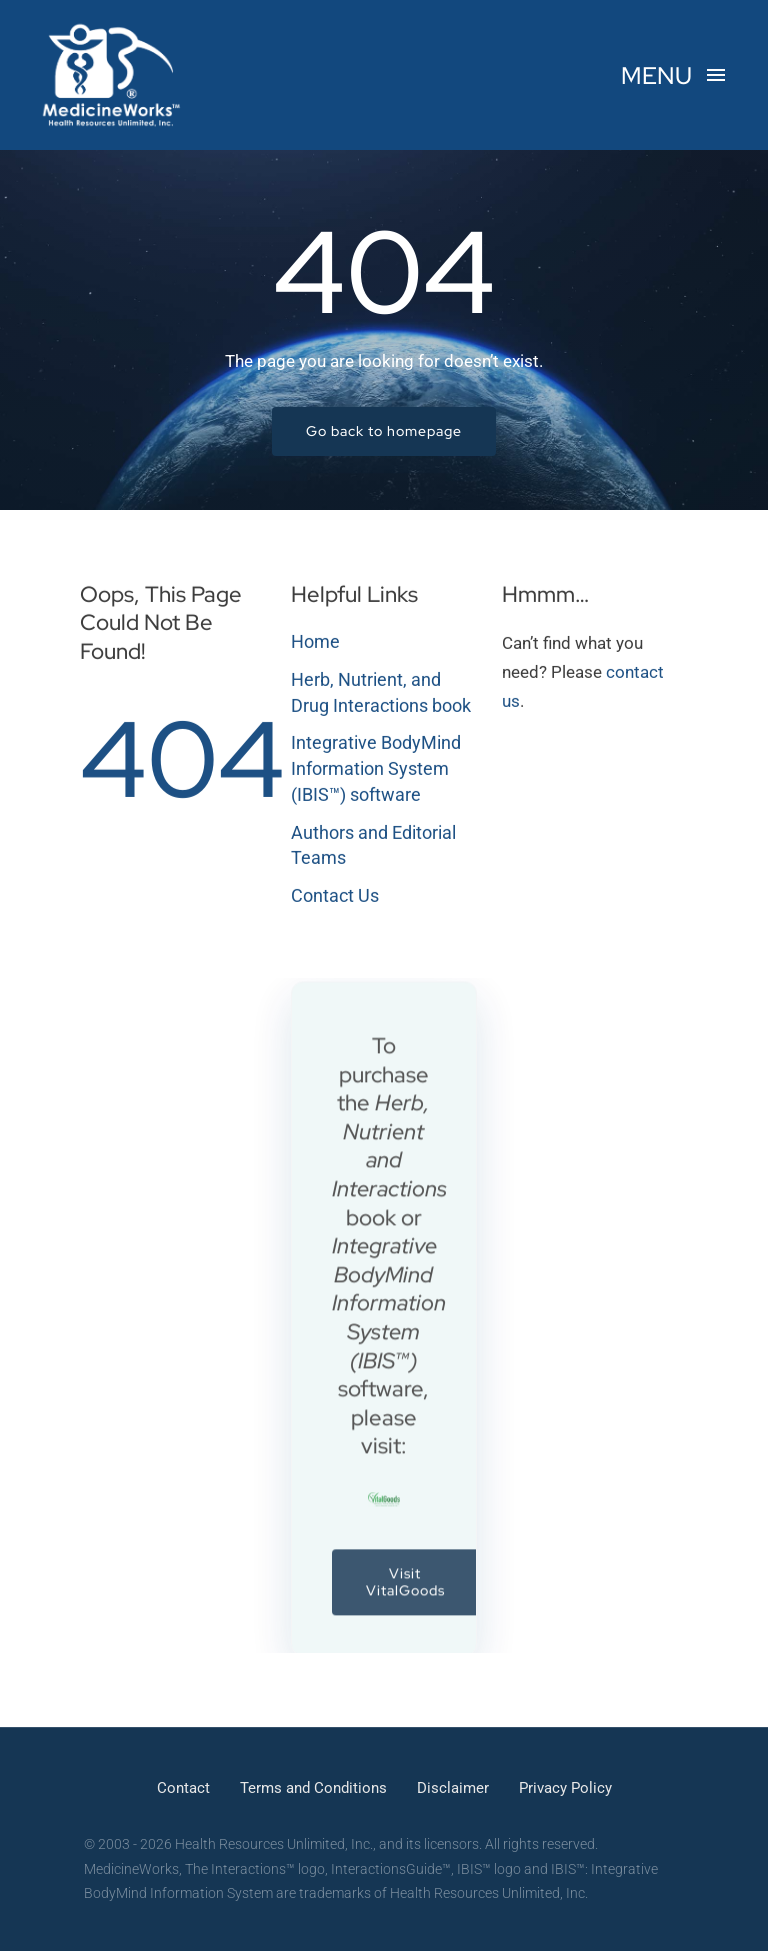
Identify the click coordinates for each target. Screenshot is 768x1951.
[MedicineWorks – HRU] (112, 28)
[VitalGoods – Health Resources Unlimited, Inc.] (383, 1506)
